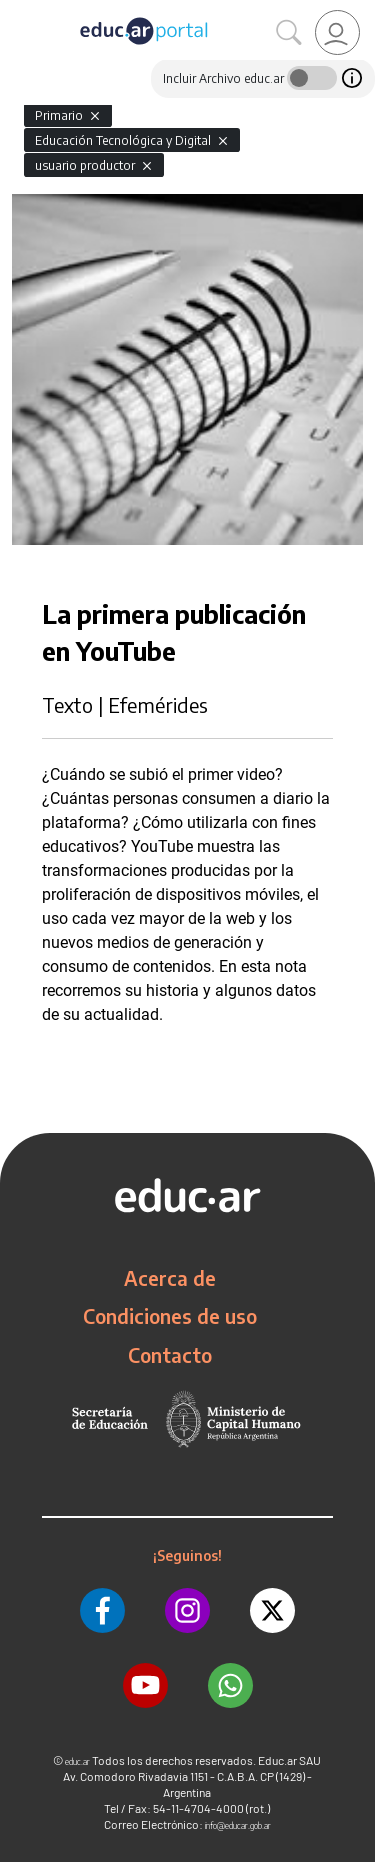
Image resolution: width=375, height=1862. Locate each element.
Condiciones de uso (170, 1316)
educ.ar (77, 1761)
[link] (337, 32)
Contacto (170, 1355)
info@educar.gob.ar (238, 1825)
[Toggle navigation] (18, 11)
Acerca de (170, 1278)
